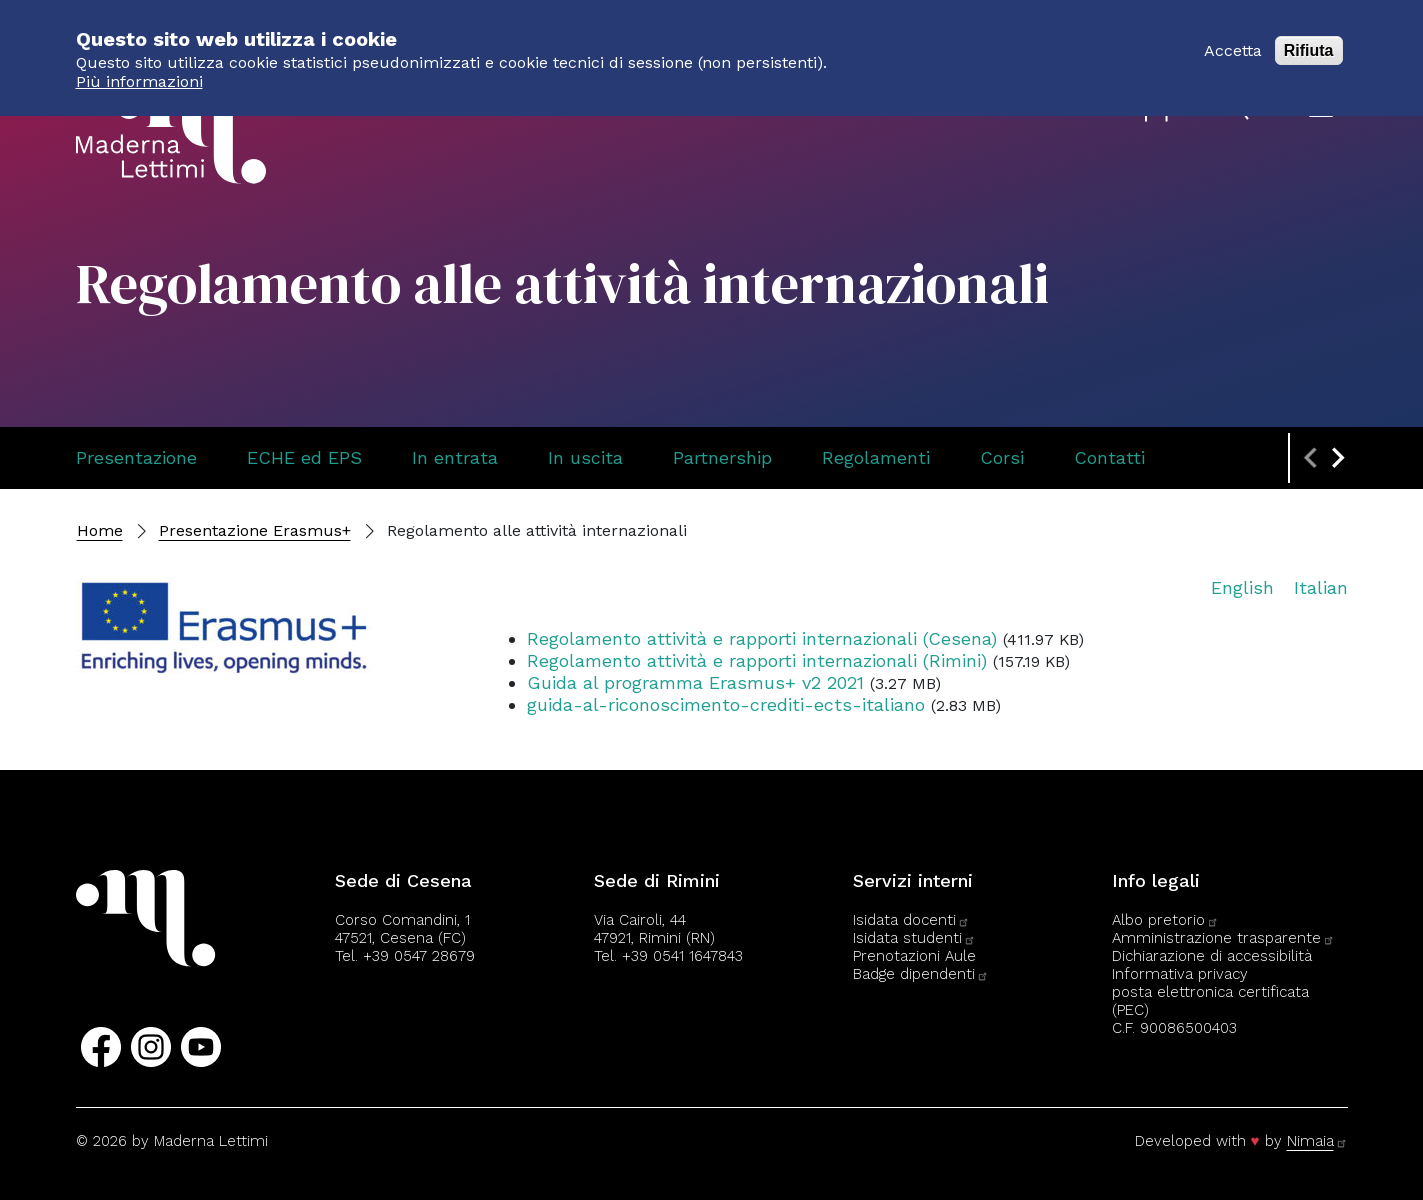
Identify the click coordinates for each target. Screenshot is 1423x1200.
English (1242, 587)
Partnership (722, 457)
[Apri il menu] (1321, 109)
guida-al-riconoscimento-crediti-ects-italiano (726, 704)
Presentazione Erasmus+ (255, 530)
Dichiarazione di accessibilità (1212, 956)
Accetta (1233, 41)
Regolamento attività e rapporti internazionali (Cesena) (762, 638)
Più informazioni (139, 72)
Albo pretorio (1165, 920)
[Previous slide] (1312, 458)
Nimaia (1317, 1141)
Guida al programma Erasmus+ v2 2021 (695, 682)
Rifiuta (1309, 41)
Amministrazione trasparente (1223, 938)
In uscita (585, 457)
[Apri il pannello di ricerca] (1240, 110)
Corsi (1002, 457)
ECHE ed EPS (304, 457)
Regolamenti (876, 457)
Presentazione (136, 457)
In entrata (455, 457)
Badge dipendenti (921, 974)
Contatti (1109, 457)
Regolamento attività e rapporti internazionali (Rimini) (757, 660)
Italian (1321, 587)
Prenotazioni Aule (914, 956)
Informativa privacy (1180, 974)
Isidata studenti (914, 938)
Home (100, 530)
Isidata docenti (911, 920)
